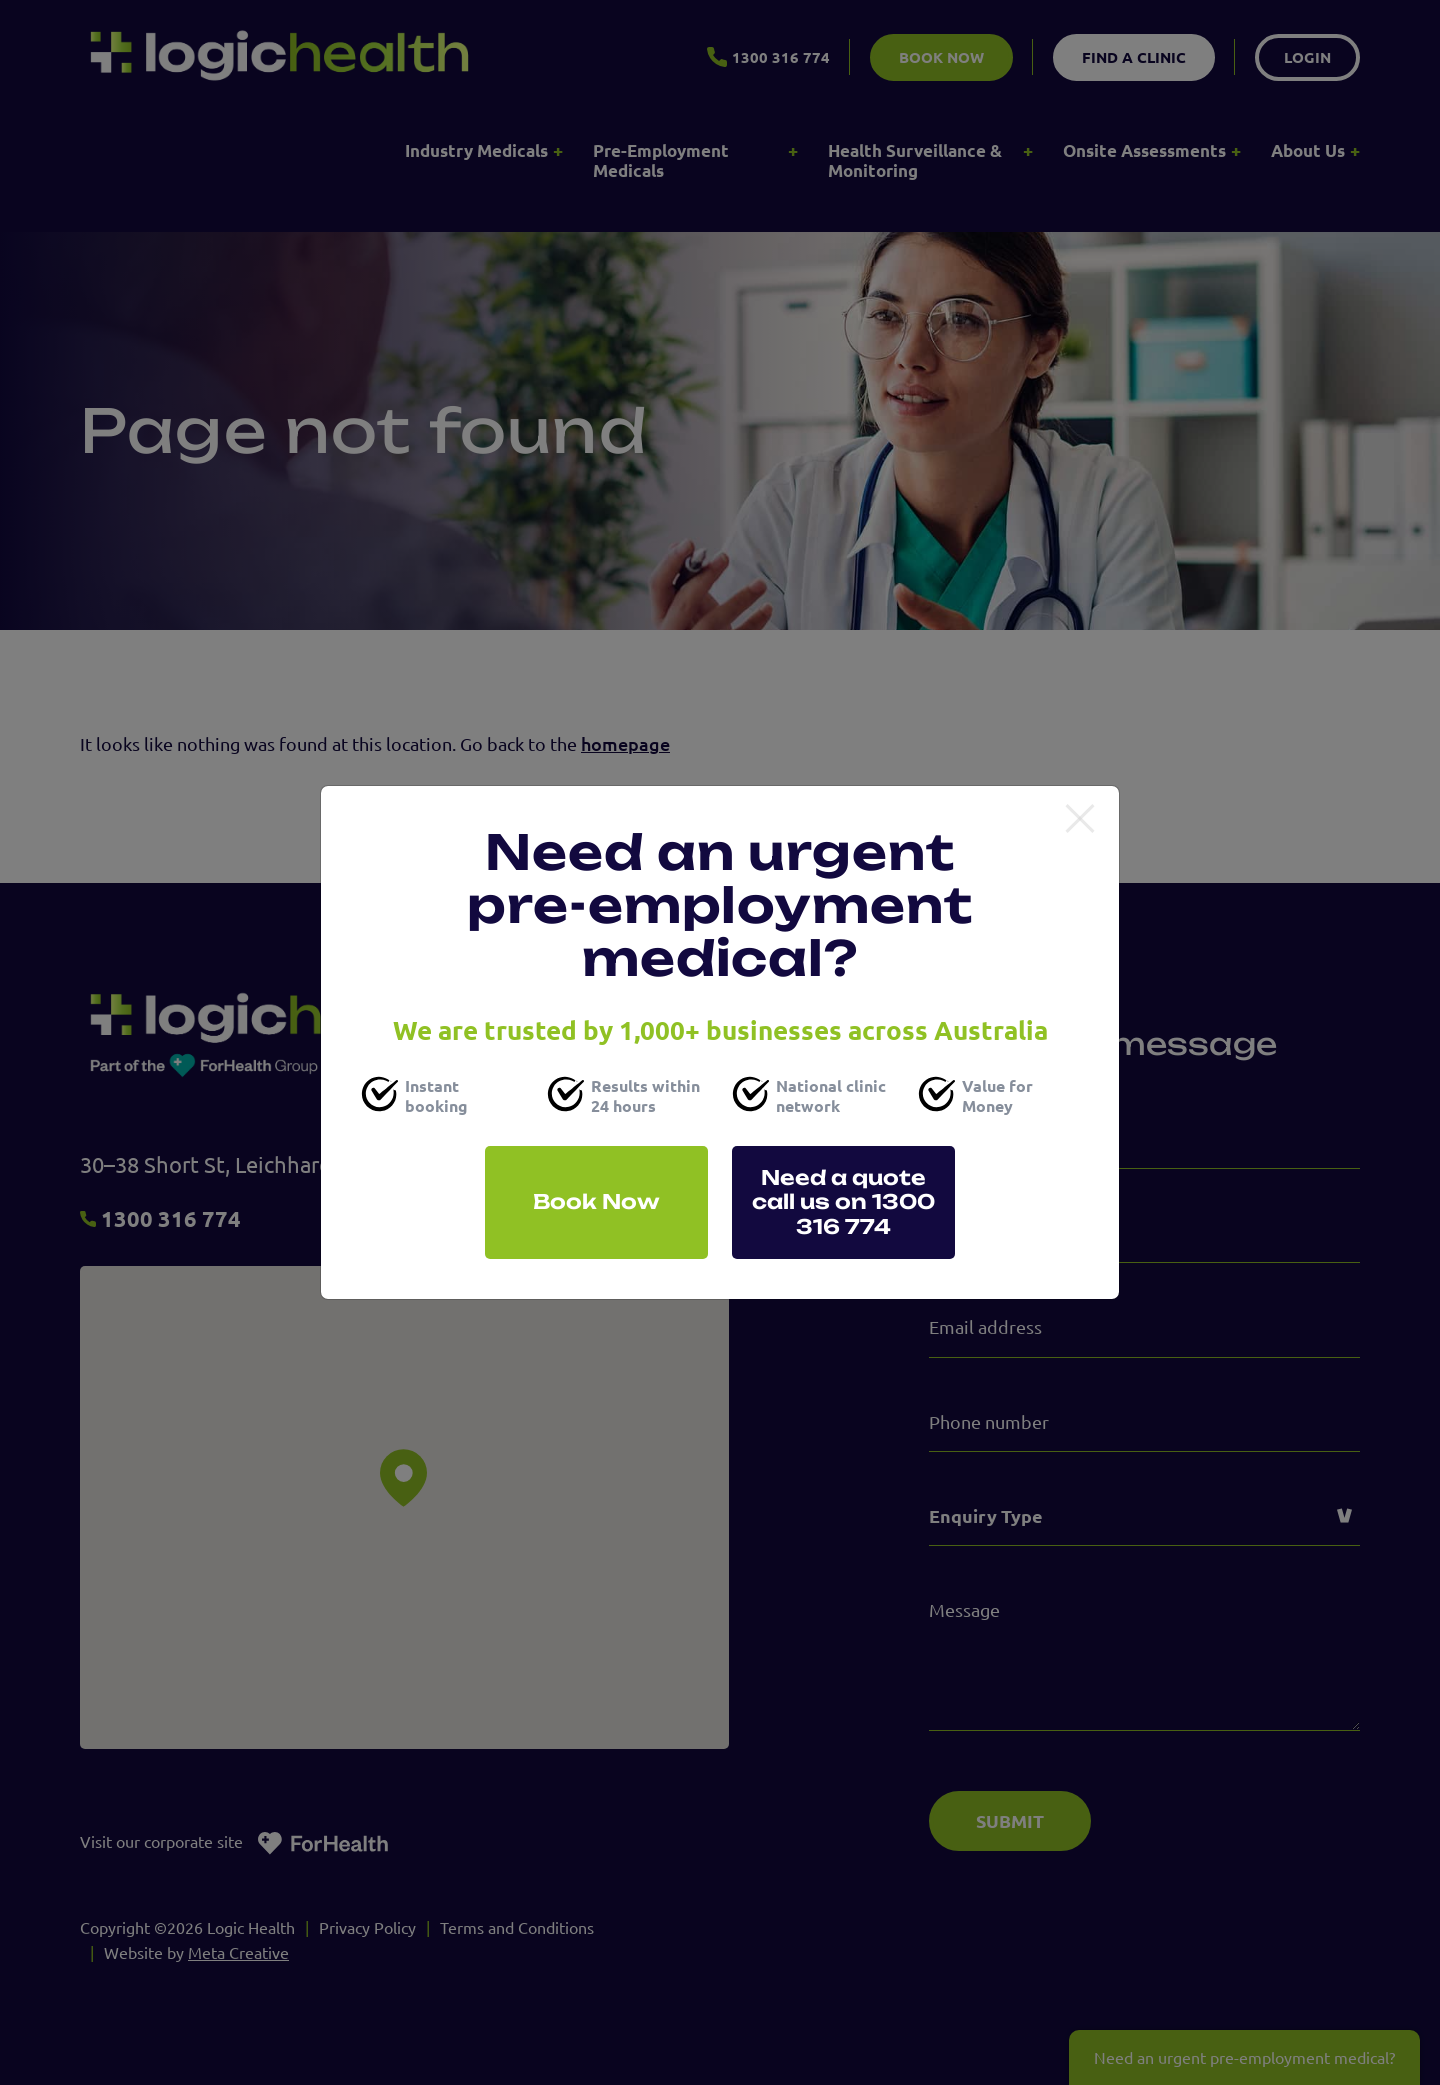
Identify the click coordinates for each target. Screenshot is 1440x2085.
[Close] (1080, 820)
